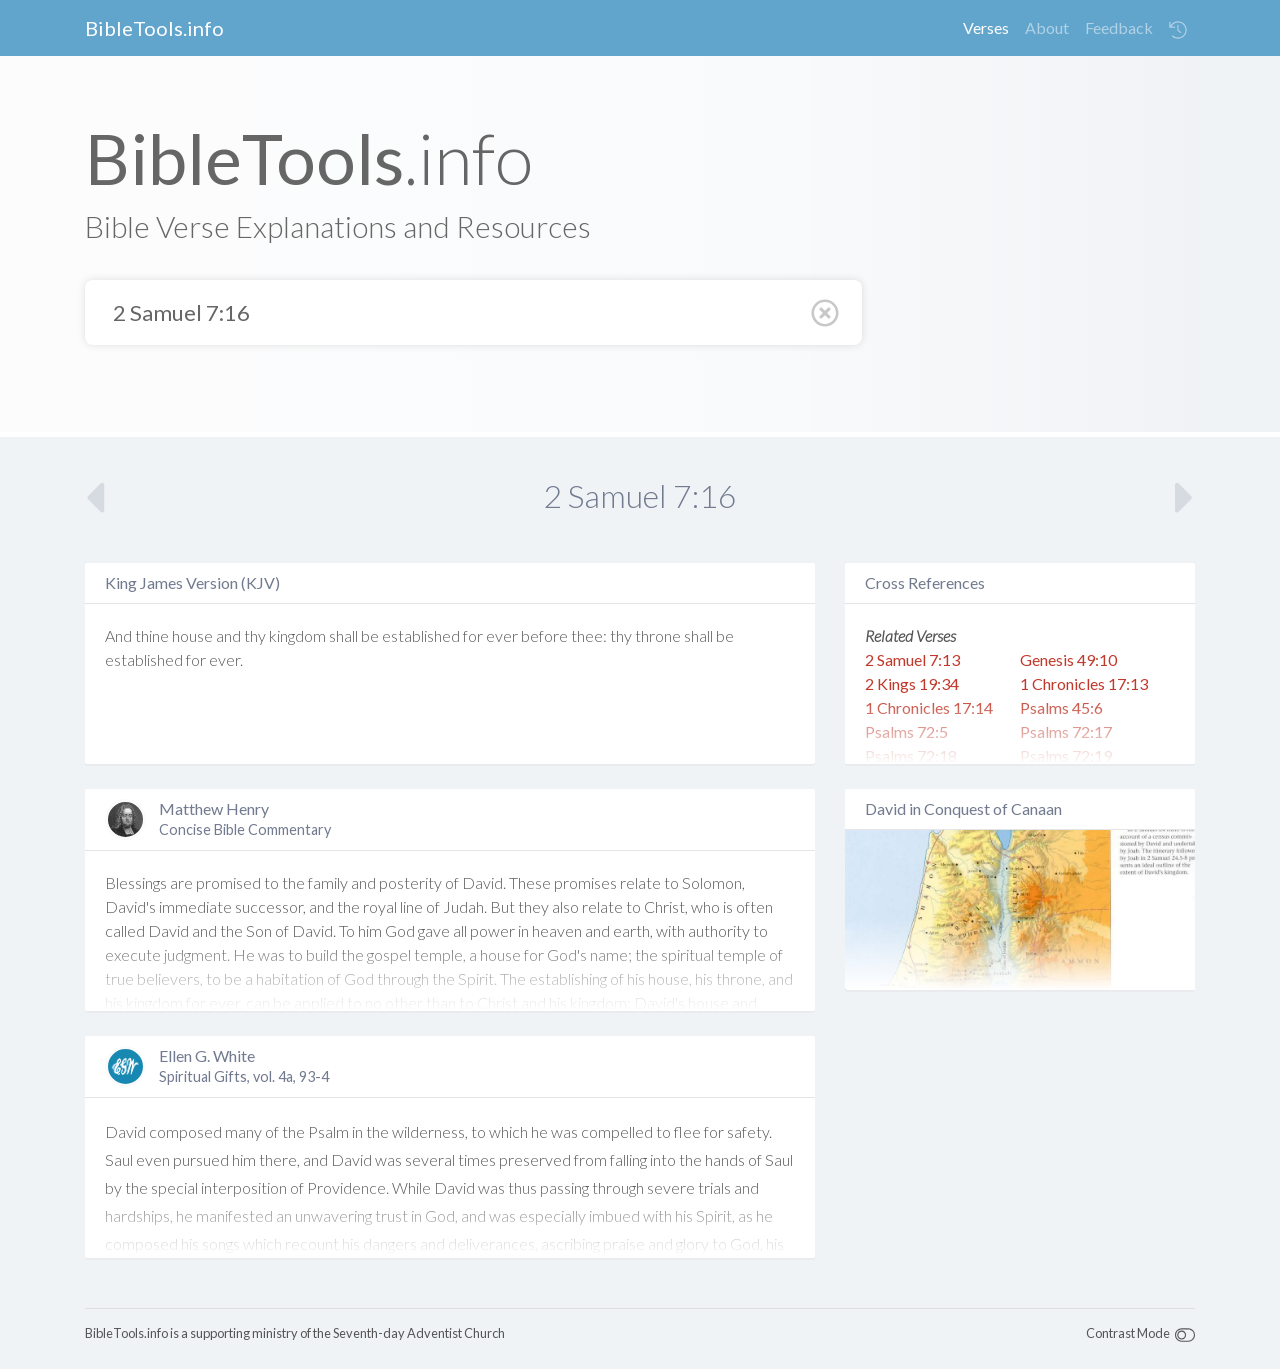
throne (658, 635)
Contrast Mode (1128, 1333)
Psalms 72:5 (906, 731)
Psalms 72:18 (911, 755)
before (544, 635)
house (192, 635)
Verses (986, 27)
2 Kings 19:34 (912, 683)
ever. (226, 659)
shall (343, 635)
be (370, 635)
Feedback (1119, 27)
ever (502, 635)
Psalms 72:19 (1066, 755)
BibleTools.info (154, 28)
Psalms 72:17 (1066, 731)
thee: (589, 635)
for (473, 635)
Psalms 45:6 (1061, 707)
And (118, 635)
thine (152, 635)
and (228, 635)
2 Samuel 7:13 (912, 659)
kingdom (297, 635)
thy (255, 635)
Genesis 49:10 (1068, 659)
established (421, 635)
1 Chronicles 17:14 (929, 707)
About (1047, 27)
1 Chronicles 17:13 (1084, 683)
